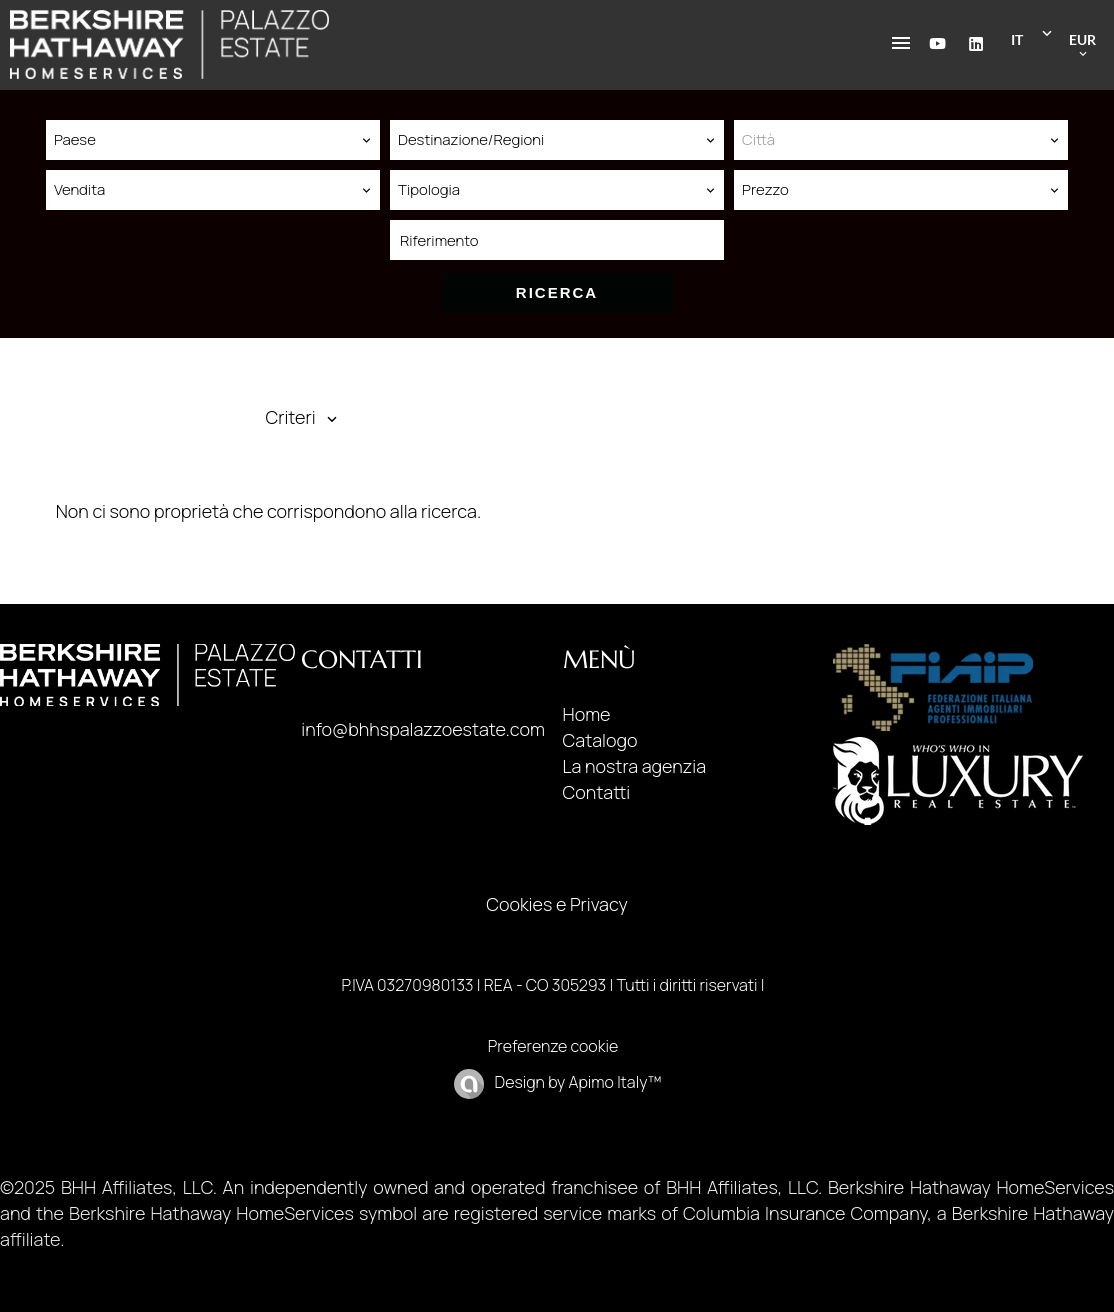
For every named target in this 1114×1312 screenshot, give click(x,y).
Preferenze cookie (553, 1046)
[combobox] (213, 140)
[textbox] (901, 140)
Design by (576, 1082)
